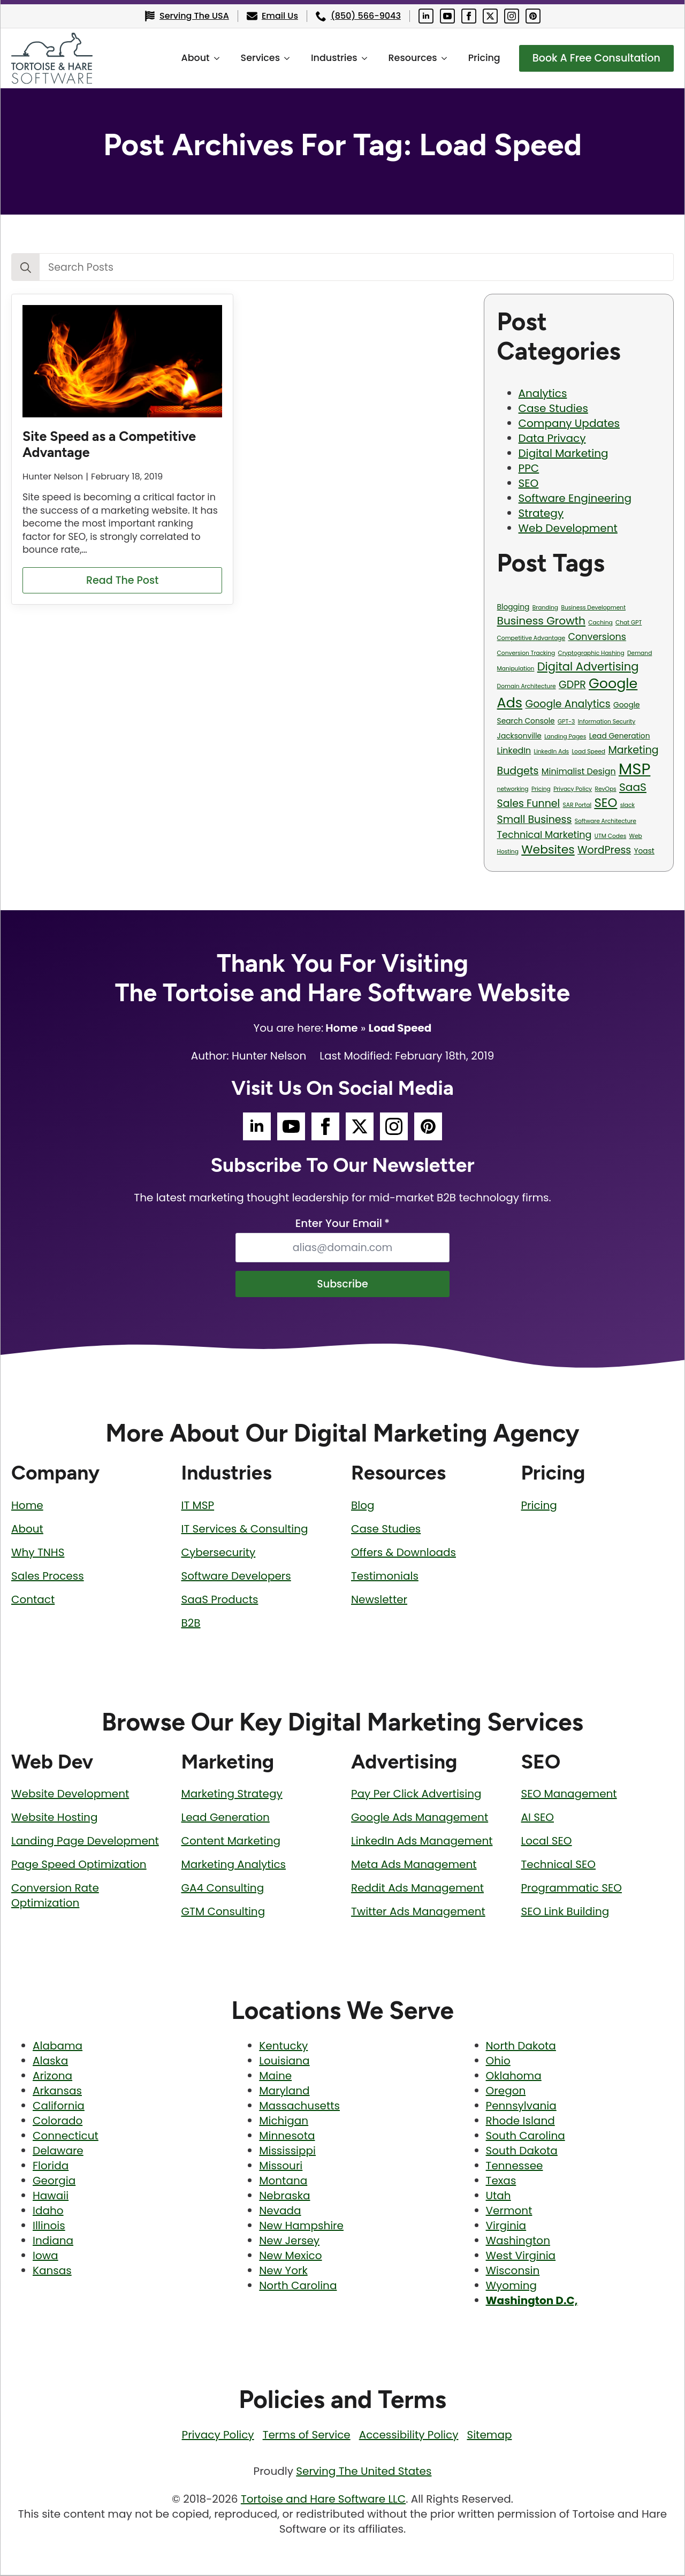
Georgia (54, 2181)
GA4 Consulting (222, 1888)
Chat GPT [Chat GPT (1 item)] (628, 623)
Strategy (541, 513)
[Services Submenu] (283, 58)
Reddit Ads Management (417, 1888)
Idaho (48, 2211)
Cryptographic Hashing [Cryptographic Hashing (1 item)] (591, 653)
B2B (191, 1624)
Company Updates (569, 423)
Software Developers (236, 1576)
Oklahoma (514, 2076)
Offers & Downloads (403, 1553)
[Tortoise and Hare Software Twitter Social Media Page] (490, 16)
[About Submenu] (213, 58)
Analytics (543, 393)
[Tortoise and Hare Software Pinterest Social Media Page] (533, 16)
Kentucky (283, 2046)
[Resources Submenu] (441, 58)
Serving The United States (363, 2472)
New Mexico (290, 2256)
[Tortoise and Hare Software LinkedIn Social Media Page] (425, 16)
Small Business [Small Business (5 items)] (534, 819)
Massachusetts (299, 2106)
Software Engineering (575, 498)
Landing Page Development (85, 1841)
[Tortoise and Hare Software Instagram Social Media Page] (511, 16)
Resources (406, 57)
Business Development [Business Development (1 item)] (593, 608)
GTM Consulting (223, 1912)
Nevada (280, 2211)
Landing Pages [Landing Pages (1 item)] (565, 737)
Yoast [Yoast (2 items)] (644, 851)
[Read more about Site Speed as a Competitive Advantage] (122, 580)
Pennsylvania (521, 2106)
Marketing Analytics (233, 1865)
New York (283, 2271)
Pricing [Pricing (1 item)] (541, 789)
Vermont (509, 2211)
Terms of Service (307, 2435)
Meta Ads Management (414, 1865)
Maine (275, 2076)
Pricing (478, 57)
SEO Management (569, 1794)
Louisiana (284, 2061)
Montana (283, 2181)
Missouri (280, 2166)
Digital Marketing (563, 453)
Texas (501, 2181)
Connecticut (65, 2136)
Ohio (498, 2061)
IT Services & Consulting (244, 1529)
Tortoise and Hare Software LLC (323, 2500)
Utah (498, 2196)
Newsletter (379, 1600)
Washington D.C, (532, 2301)
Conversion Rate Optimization (55, 1896)
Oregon (506, 2091)
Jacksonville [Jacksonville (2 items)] (519, 736)
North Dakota (521, 2046)
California (59, 2106)
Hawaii (50, 2196)
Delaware (58, 2151)
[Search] (26, 267)
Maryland (284, 2091)
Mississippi (287, 2151)
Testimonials (384, 1576)
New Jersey (289, 2241)
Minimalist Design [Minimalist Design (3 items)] (579, 771)
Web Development (568, 528)
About (189, 57)
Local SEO (546, 1841)
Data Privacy (552, 438)
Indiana (53, 2241)
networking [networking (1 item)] (513, 789)
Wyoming (511, 2286)
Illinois (49, 2226)
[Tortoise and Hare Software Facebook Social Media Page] (468, 16)
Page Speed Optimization (79, 1865)
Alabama (57, 2046)
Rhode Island (520, 2121)
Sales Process (47, 1576)
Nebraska (284, 2196)
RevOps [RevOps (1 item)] (605, 789)
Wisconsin (513, 2271)
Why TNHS (37, 1553)
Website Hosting (54, 1818)
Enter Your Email (342, 1223)
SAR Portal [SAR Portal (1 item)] (577, 805)
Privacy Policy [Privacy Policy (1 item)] (572, 789)
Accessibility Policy (409, 2435)
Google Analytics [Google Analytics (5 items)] (567, 704)
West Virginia (521, 2256)
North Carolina (298, 2286)
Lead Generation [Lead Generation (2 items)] (619, 736)
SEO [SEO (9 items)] (605, 802)
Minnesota (287, 2136)
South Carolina (525, 2136)
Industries (328, 57)
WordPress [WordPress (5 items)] (604, 850)
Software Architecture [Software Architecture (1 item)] (605, 821)
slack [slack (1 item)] (627, 805)
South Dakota (522, 2151)
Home (341, 1027)
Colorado (57, 2121)
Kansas (52, 2271)
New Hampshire (301, 2226)
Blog (363, 1506)
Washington (518, 2241)
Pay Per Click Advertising (416, 1794)
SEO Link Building (565, 1912)
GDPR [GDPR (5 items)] (572, 684)
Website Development (70, 1794)
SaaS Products (219, 1600)
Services (253, 57)
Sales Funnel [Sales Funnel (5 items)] (528, 803)
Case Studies (553, 408)
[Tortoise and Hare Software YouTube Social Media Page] (447, 16)
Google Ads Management (419, 1818)
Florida (50, 2166)
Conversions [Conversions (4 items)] (597, 636)
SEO (529, 483)
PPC (529, 468)
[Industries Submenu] (361, 58)
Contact (33, 1600)
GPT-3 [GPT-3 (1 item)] (566, 722)
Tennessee (514, 2166)
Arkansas (57, 2091)
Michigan (283, 2121)
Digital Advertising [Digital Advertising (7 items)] (588, 666)
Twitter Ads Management (418, 1912)
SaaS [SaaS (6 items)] (632, 787)
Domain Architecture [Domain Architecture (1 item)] (526, 686)
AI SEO (537, 1818)
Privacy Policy (218, 2435)
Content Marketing (231, 1841)
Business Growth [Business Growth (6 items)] (541, 620)
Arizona (52, 2076)
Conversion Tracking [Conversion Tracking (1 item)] (526, 653)
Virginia (506, 2226)
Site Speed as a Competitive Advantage (109, 444)
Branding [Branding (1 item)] (545, 608)
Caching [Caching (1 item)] (600, 623)
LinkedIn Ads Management (421, 1841)
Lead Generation (225, 1818)
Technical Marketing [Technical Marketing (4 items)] (544, 834)
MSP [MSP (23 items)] (634, 769)
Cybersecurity (218, 1553)
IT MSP (198, 1506)
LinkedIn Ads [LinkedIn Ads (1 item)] (551, 752)
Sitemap (489, 2435)
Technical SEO (558, 1865)
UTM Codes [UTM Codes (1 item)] (610, 836)
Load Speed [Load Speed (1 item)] (589, 752)
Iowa (45, 2256)
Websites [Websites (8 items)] (548, 849)
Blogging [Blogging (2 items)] (513, 607)
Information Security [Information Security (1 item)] (607, 722)
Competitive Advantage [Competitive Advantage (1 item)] (531, 638)
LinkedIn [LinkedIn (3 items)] (514, 750)
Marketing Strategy (232, 1794)
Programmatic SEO (571, 1888)
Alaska (50, 2061)
